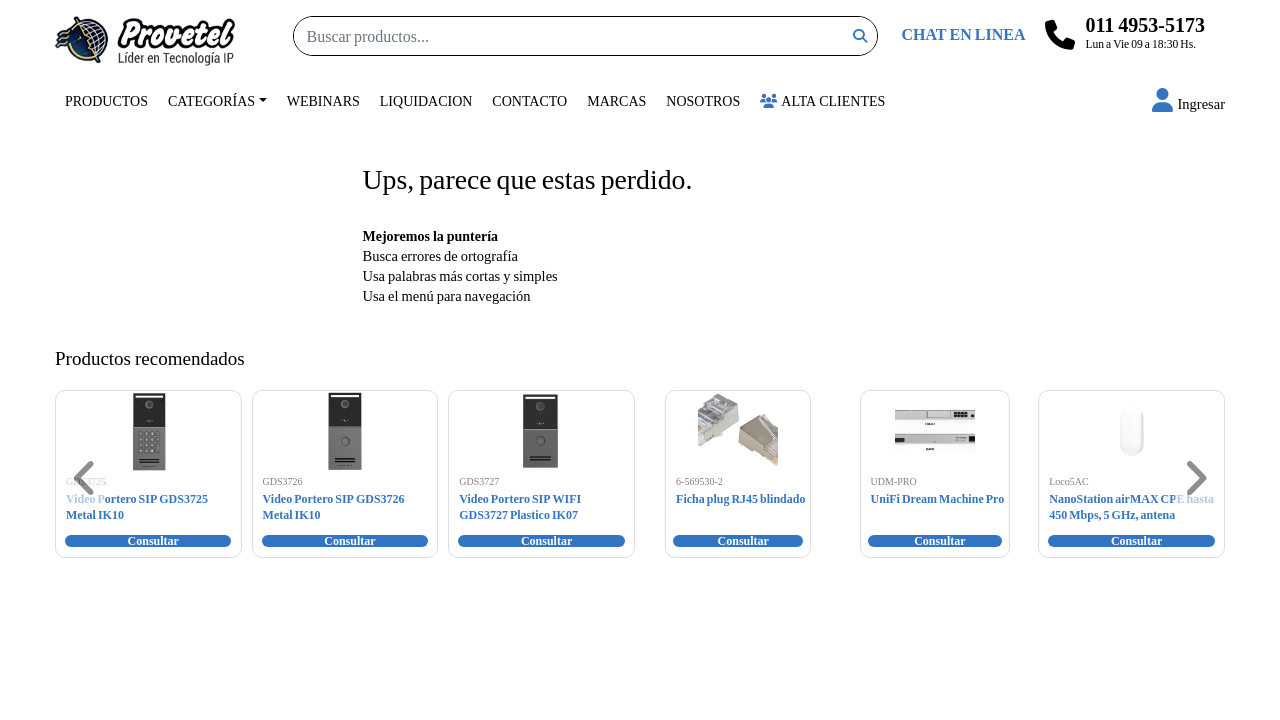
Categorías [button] (211, 100)
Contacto (529, 100)
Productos (106, 100)
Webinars (323, 100)
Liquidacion (426, 100)
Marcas (616, 100)
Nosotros (703, 100)
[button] (1188, 103)
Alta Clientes (822, 100)
